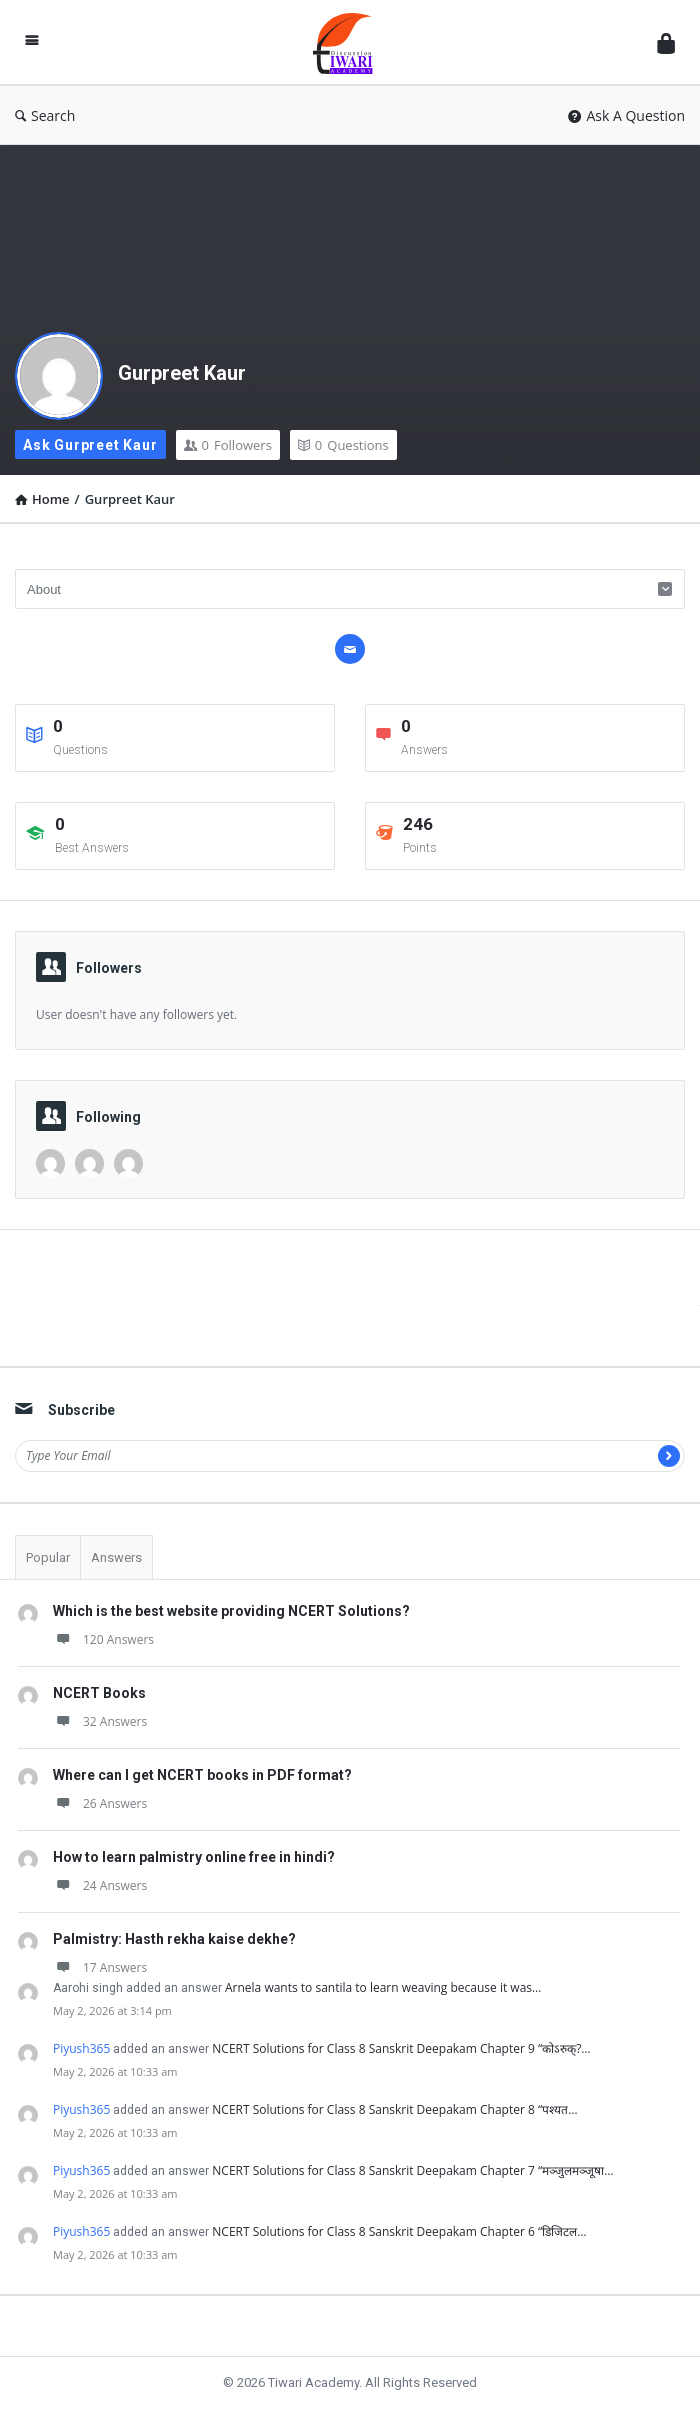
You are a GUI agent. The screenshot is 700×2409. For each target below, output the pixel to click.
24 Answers (100, 1885)
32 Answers (100, 1721)
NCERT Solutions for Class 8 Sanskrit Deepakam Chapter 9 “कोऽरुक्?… (401, 2048)
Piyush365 (81, 2048)
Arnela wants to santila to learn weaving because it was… (383, 1987)
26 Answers (100, 1803)
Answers (116, 1557)
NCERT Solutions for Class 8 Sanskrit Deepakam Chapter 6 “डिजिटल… (399, 2231)
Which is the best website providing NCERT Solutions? (231, 1611)
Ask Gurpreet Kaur (90, 445)
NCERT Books (99, 1693)
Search (45, 115)
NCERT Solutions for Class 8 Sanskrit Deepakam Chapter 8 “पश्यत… (394, 2109)
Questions (343, 445)
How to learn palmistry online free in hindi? (194, 1857)
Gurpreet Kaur (182, 373)
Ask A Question (626, 115)
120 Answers (103, 1639)
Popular (48, 1557)
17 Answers (100, 1967)
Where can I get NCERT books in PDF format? (202, 1775)
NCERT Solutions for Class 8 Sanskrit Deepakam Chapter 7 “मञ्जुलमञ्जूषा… (412, 2170)
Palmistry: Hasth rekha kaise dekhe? (174, 1939)
